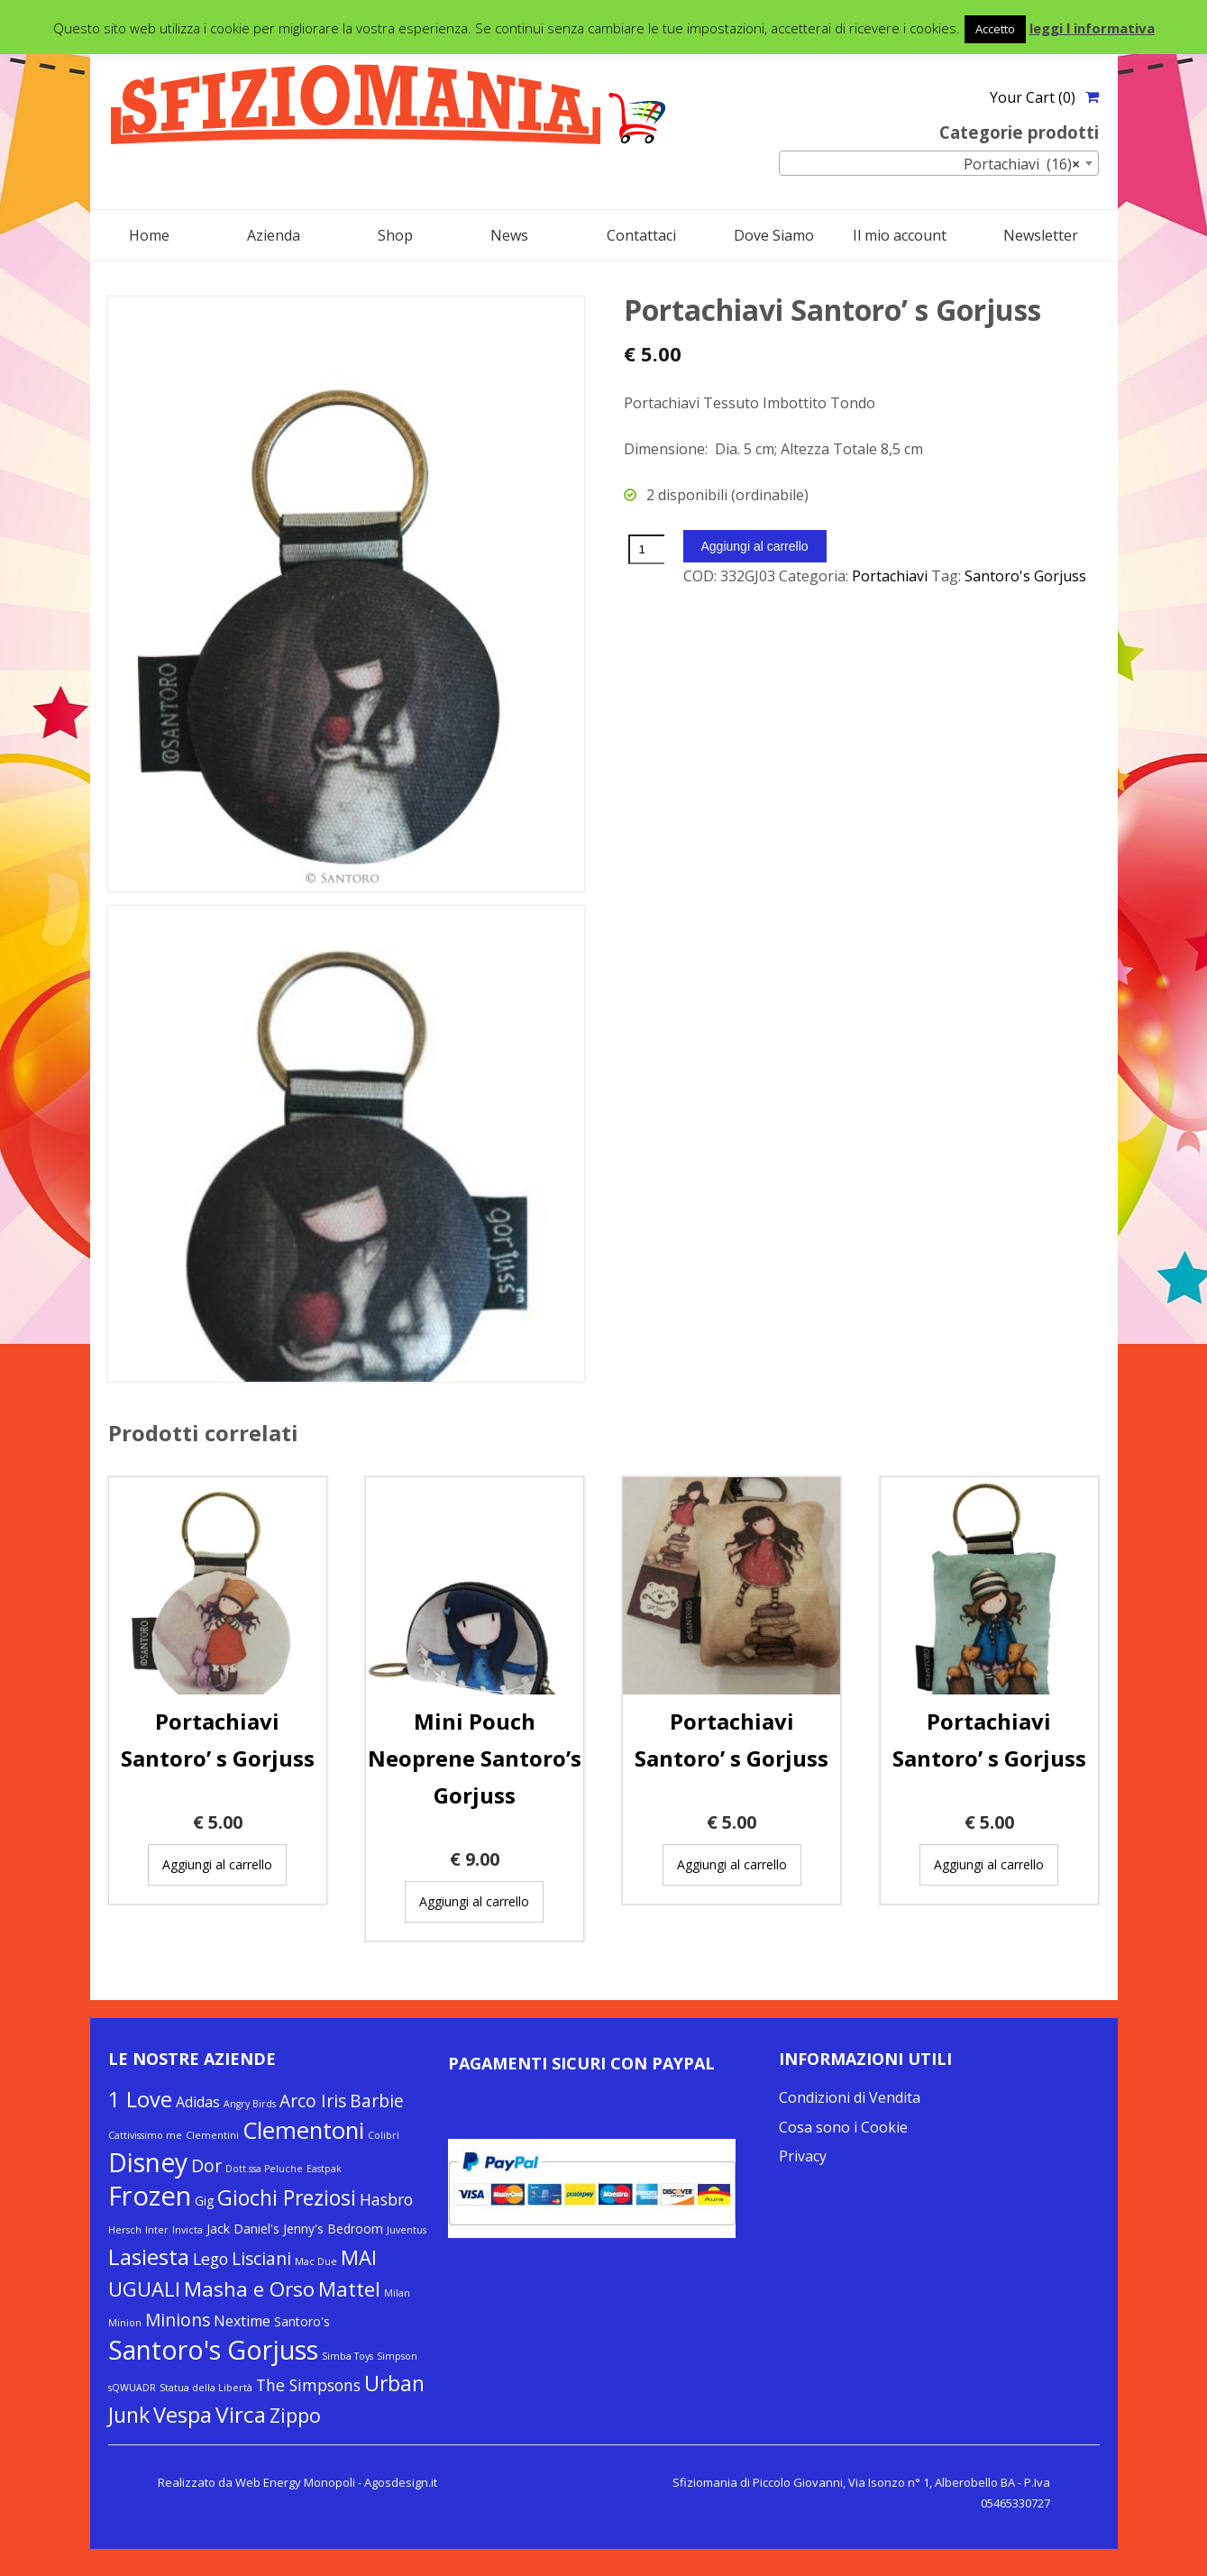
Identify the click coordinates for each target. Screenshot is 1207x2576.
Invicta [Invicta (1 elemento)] (187, 2230)
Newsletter (1040, 235)
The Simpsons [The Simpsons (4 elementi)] (308, 2385)
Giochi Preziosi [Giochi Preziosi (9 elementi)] (286, 2197)
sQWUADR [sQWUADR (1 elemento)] (132, 2387)
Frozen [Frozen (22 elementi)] (149, 2196)
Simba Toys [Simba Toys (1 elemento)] (347, 2356)
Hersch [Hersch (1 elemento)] (125, 2230)
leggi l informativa (1092, 28)
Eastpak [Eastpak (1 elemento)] (324, 2168)
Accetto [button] (995, 29)
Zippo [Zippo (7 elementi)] (295, 2415)
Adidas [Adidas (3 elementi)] (198, 2102)
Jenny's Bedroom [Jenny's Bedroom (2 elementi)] (333, 2228)
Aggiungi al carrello (755, 546)
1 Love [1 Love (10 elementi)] (140, 2099)
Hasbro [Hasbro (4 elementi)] (386, 2199)
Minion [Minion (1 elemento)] (125, 2322)
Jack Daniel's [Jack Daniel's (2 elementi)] (242, 2228)
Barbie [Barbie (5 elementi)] (377, 2101)
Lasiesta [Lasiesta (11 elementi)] (148, 2256)
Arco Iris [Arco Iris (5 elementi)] (312, 2101)
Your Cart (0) (1032, 97)
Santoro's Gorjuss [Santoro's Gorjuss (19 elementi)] (213, 2350)
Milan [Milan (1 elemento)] (397, 2293)
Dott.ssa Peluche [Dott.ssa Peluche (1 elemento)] (264, 2168)
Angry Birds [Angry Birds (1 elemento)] (250, 2103)
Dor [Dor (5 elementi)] (206, 2166)
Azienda (273, 235)
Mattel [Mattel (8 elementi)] (349, 2288)
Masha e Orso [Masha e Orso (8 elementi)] (249, 2288)
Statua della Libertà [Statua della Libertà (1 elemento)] (206, 2387)
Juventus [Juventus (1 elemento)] (406, 2230)
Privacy (803, 2156)
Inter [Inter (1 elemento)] (157, 2230)
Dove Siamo (774, 235)
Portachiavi (890, 576)
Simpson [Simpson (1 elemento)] (397, 2356)
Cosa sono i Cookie (843, 2127)
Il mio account (899, 235)
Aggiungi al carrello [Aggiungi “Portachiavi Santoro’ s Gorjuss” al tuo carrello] (217, 1864)
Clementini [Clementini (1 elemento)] (212, 2135)
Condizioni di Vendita (849, 2097)
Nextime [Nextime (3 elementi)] (242, 2321)
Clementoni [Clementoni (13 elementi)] (303, 2130)
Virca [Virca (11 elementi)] (240, 2414)
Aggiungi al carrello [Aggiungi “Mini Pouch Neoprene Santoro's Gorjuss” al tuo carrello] (474, 1901)
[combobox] (939, 163)
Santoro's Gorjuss (1025, 576)
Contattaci (641, 235)
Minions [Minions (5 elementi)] (177, 2320)
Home (149, 235)
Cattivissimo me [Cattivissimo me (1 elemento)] (145, 2135)
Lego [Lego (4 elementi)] (210, 2259)
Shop (395, 235)
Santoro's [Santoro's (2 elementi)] (302, 2321)
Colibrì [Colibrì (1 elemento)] (383, 2135)
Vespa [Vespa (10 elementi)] (182, 2414)
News (509, 235)
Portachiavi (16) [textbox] (1022, 164)
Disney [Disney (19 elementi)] (147, 2162)
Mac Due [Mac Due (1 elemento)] (316, 2261)
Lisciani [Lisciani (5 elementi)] (261, 2258)
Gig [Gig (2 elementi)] (204, 2200)
